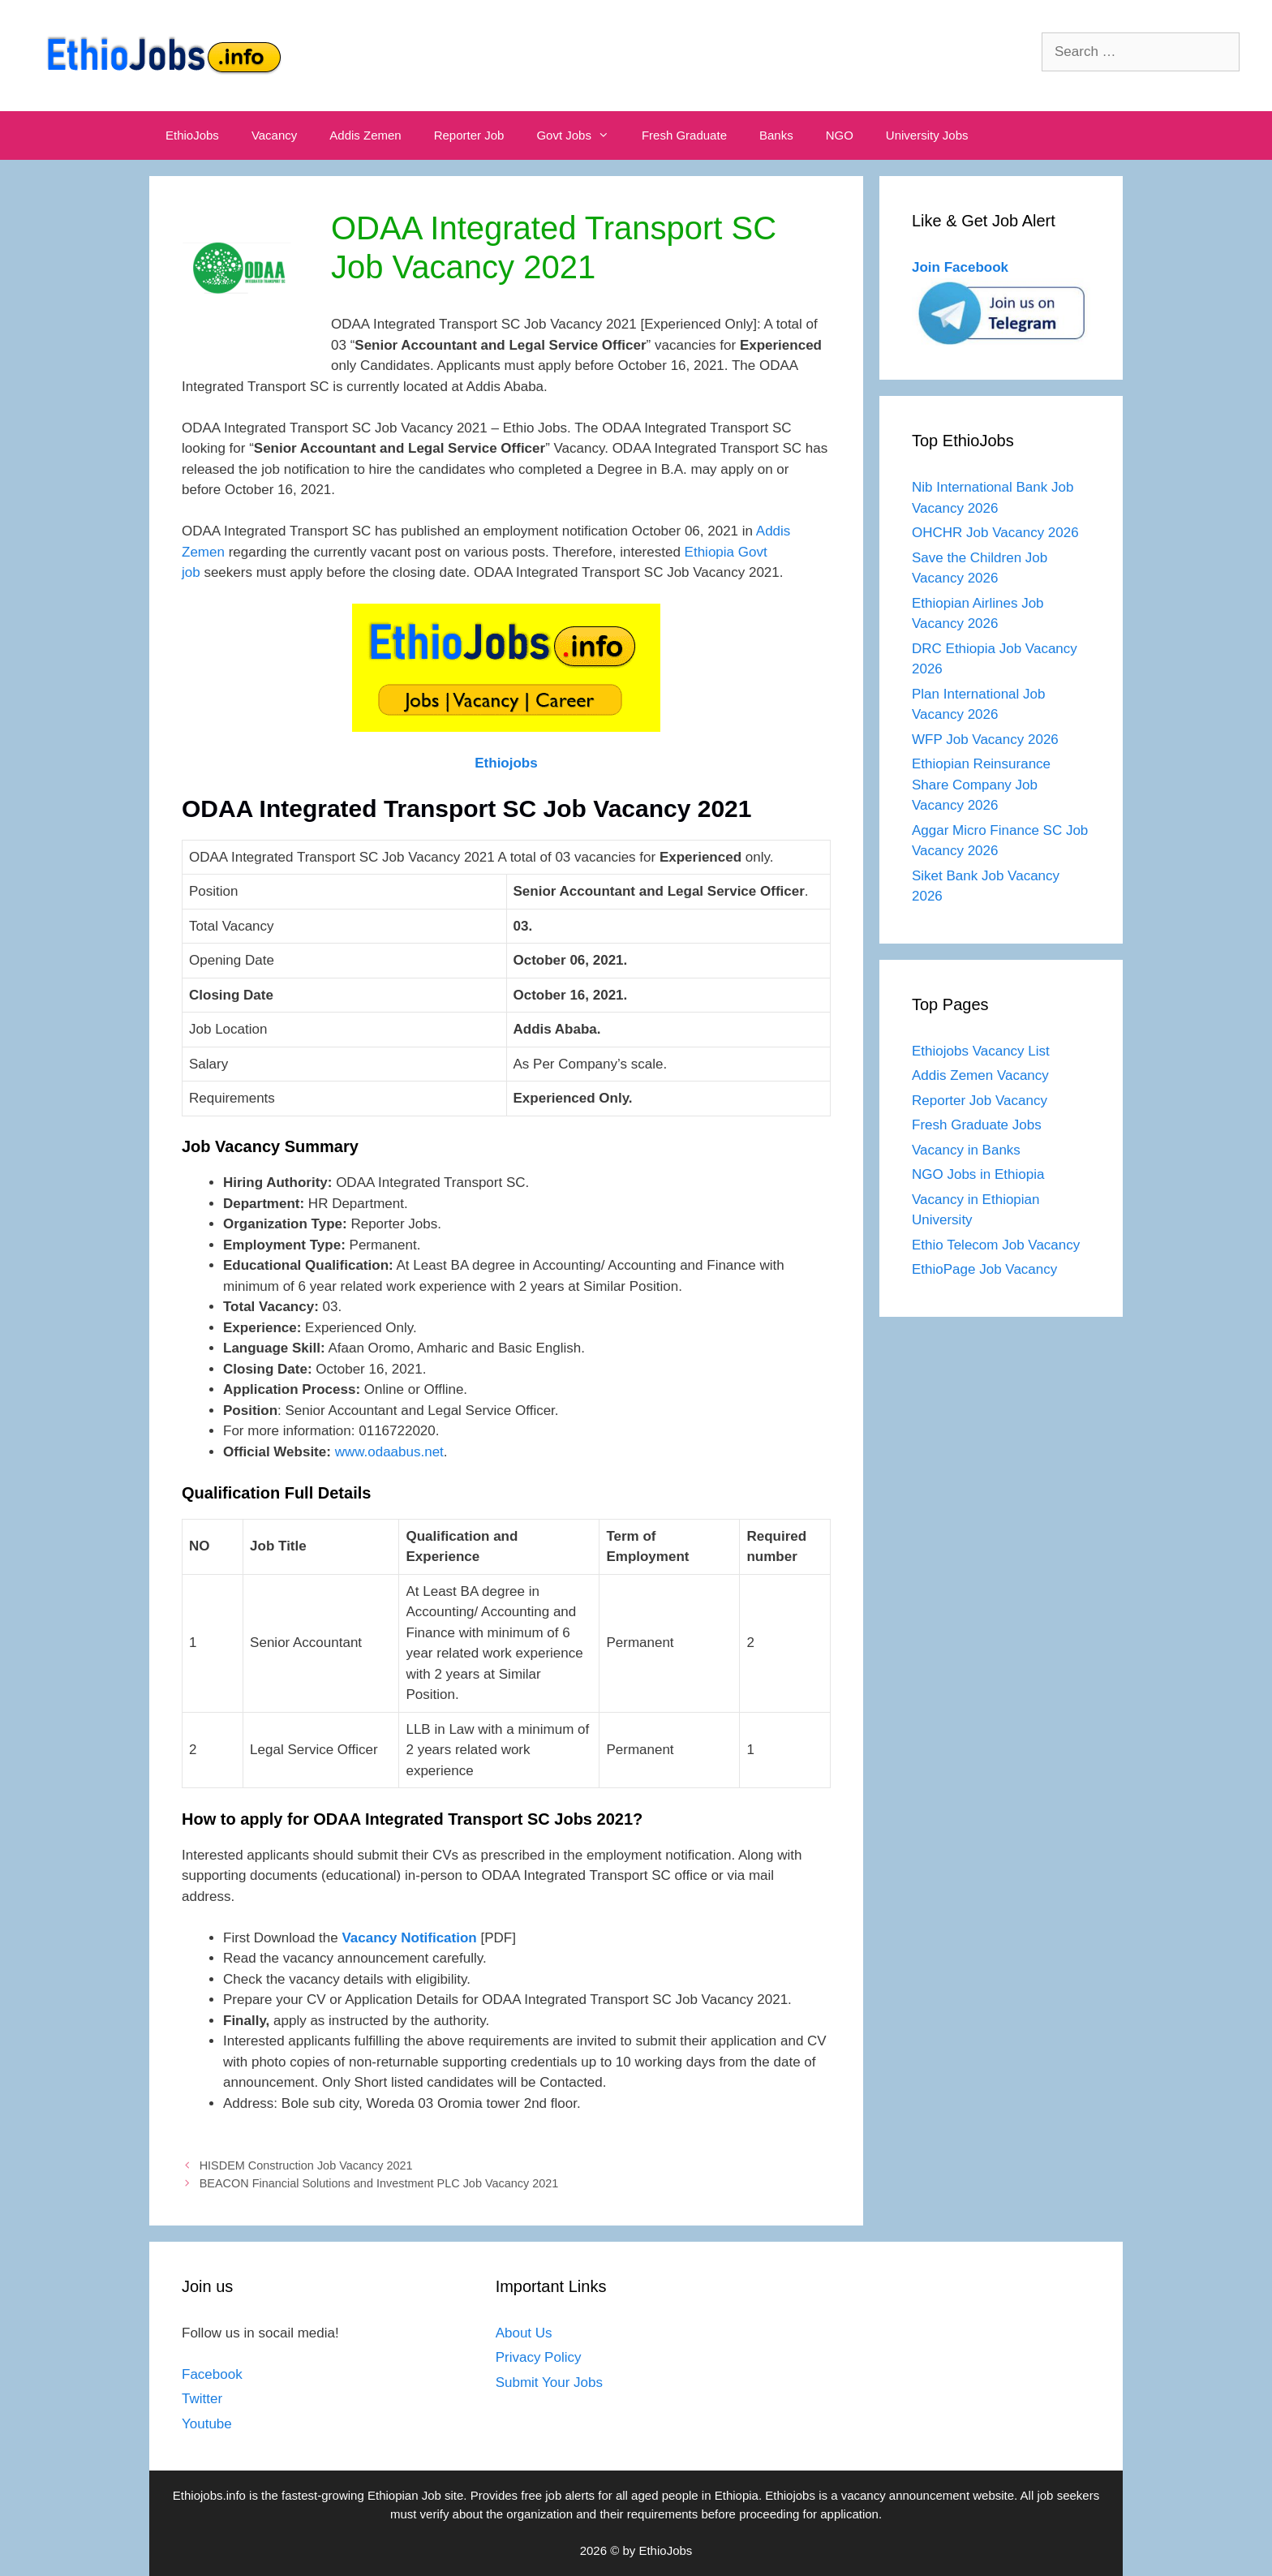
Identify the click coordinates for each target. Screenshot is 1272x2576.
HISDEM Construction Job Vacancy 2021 (306, 2165)
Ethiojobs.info (209, 2495)
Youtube (207, 2424)
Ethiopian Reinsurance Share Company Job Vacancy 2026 (981, 784)
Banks (776, 135)
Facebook (212, 2374)
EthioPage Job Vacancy (984, 1269)
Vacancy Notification (409, 1938)
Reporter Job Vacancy (979, 1100)
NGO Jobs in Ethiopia (980, 1174)
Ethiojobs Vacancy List (981, 1051)
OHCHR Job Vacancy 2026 (995, 532)
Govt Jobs (580, 135)
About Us (524, 2333)
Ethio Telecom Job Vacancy (998, 1245)
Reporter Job (469, 135)
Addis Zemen (365, 135)
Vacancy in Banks (966, 1150)
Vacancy (274, 135)
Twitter (202, 2398)
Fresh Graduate (684, 135)
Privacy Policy (539, 2357)
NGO (839, 135)
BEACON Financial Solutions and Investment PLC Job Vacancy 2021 (379, 2183)
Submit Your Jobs (549, 2382)
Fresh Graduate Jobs (977, 1125)
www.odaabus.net (389, 1452)
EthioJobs (192, 135)
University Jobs (927, 135)
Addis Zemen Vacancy (980, 1075)
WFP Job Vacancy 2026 (985, 739)
